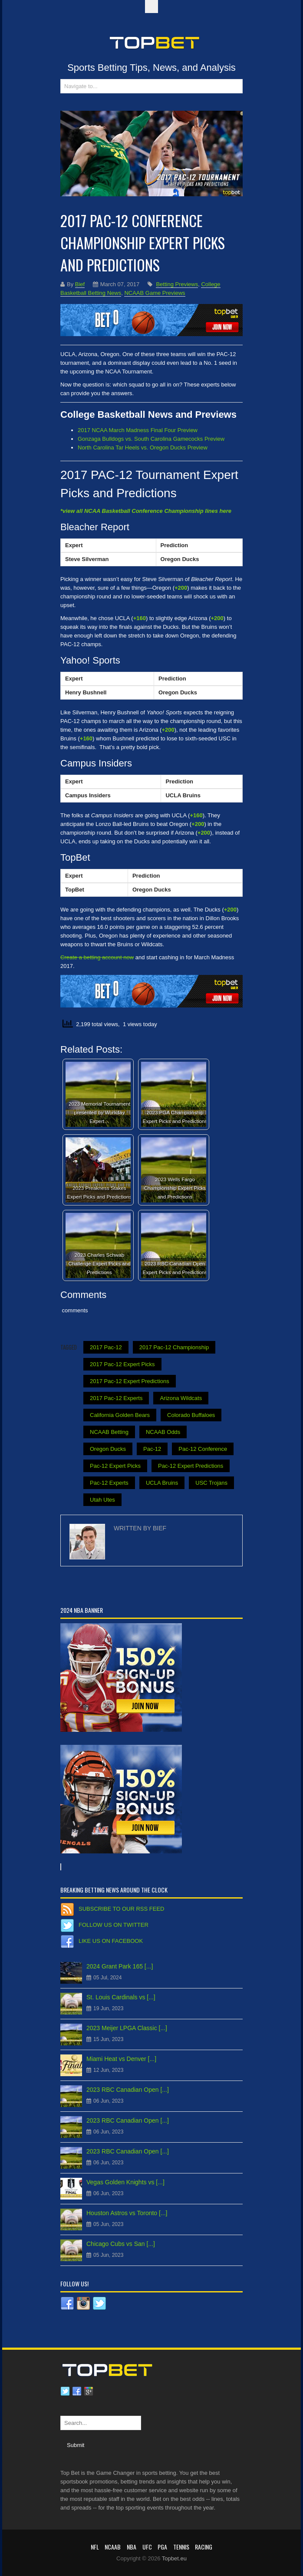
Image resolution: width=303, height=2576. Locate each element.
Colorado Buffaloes (191, 1415)
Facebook (77, 2391)
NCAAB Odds (163, 1432)
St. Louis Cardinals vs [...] (120, 1997)
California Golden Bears (120, 1415)
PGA (162, 2546)
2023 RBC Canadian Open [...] (127, 2089)
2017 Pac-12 (106, 1347)
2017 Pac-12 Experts (116, 1398)
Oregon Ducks (108, 1449)
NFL (95, 2546)
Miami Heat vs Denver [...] (121, 2058)
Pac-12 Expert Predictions (190, 1466)
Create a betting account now (97, 957)
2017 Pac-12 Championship (174, 1347)
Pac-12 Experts (109, 1483)
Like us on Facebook (111, 1941)
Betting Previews (177, 284)
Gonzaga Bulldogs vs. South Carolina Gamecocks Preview (151, 439)
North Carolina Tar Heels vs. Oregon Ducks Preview (142, 447)
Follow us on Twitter (113, 1925)
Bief (80, 284)
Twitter (65, 2391)
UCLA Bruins (162, 1483)
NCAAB (113, 2546)
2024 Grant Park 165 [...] (119, 1966)
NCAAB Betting (109, 1432)
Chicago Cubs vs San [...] (120, 2243)
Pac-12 (152, 1449)
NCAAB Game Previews (154, 293)
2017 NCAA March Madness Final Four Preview (138, 430)
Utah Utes (102, 1499)
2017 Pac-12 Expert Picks (122, 1364)
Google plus (88, 2391)
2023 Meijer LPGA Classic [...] (126, 2027)
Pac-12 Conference (202, 1449)
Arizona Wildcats (181, 1398)
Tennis (181, 2546)
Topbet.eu (174, 2558)
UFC (147, 2546)
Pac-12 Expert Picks (115, 1466)
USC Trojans (211, 1483)
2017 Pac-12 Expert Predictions (129, 1381)
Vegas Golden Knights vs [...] (125, 2182)
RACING (203, 2546)
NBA (131, 2546)
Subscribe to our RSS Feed (121, 1909)
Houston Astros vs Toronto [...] (127, 2212)
